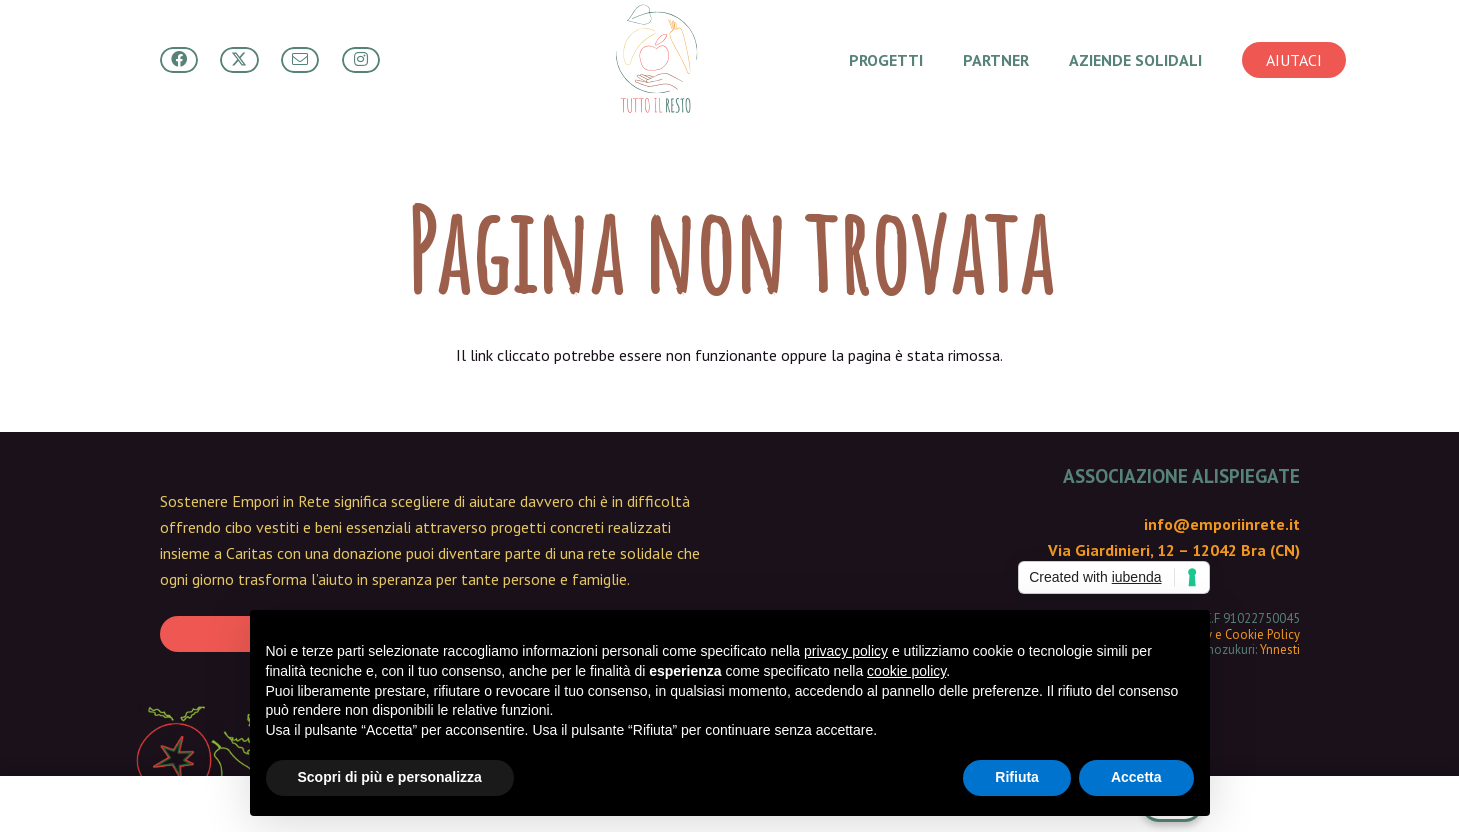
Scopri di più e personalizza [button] (390, 777)
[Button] (179, 60)
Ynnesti (1280, 649)
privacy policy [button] (846, 651)
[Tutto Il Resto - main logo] (656, 60)
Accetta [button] (1136, 777)
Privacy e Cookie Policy (1237, 634)
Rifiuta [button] (1017, 777)
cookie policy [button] (906, 671)
